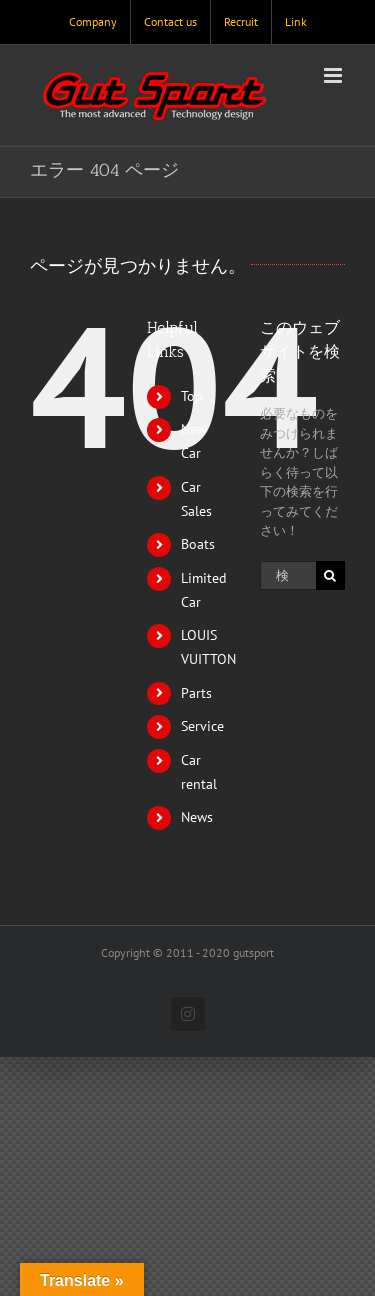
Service (202, 726)
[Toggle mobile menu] (334, 75)
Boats (198, 544)
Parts (196, 693)
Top (192, 396)
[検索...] (288, 575)
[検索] (330, 575)
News (197, 817)
